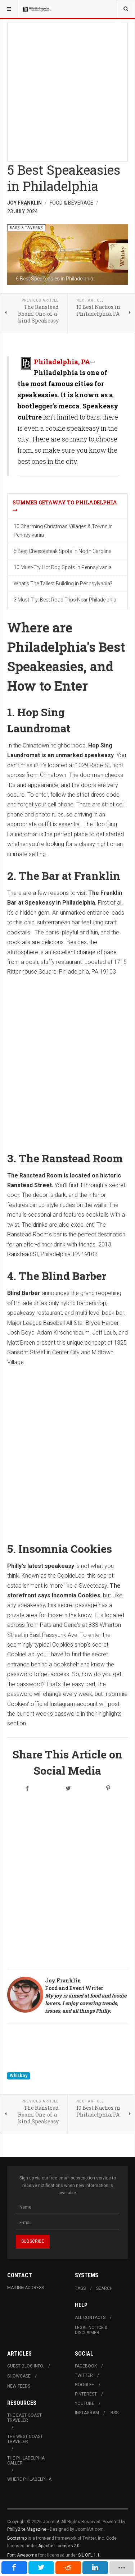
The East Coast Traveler (24, 2418)
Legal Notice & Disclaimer (91, 2330)
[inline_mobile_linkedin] (95, 2567)
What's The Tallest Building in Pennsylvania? (63, 583)
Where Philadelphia (29, 2479)
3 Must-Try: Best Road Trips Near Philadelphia (65, 600)
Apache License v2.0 (59, 2545)
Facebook (86, 2366)
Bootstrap (17, 2538)
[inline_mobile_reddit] (68, 2567)
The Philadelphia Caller (26, 2461)
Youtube (84, 2403)
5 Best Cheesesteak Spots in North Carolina (63, 551)
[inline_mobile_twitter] (41, 2567)
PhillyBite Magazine (26, 2529)
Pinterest (86, 2394)
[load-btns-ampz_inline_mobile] (121, 2567)
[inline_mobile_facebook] (14, 2567)
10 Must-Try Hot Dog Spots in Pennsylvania (63, 567)
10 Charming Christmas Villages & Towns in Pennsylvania (63, 530)
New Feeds (18, 2386)
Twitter (84, 2375)
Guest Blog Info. (25, 2366)
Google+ (84, 2384)
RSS (114, 2412)
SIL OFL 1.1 (89, 2555)
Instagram (87, 2412)
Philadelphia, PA (62, 361)
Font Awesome (22, 2555)
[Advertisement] (67, 89)
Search (104, 2288)
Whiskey (18, 2075)
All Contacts (90, 2317)
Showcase (19, 2376)
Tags (80, 2288)
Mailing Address (25, 2287)
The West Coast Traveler (25, 2439)
